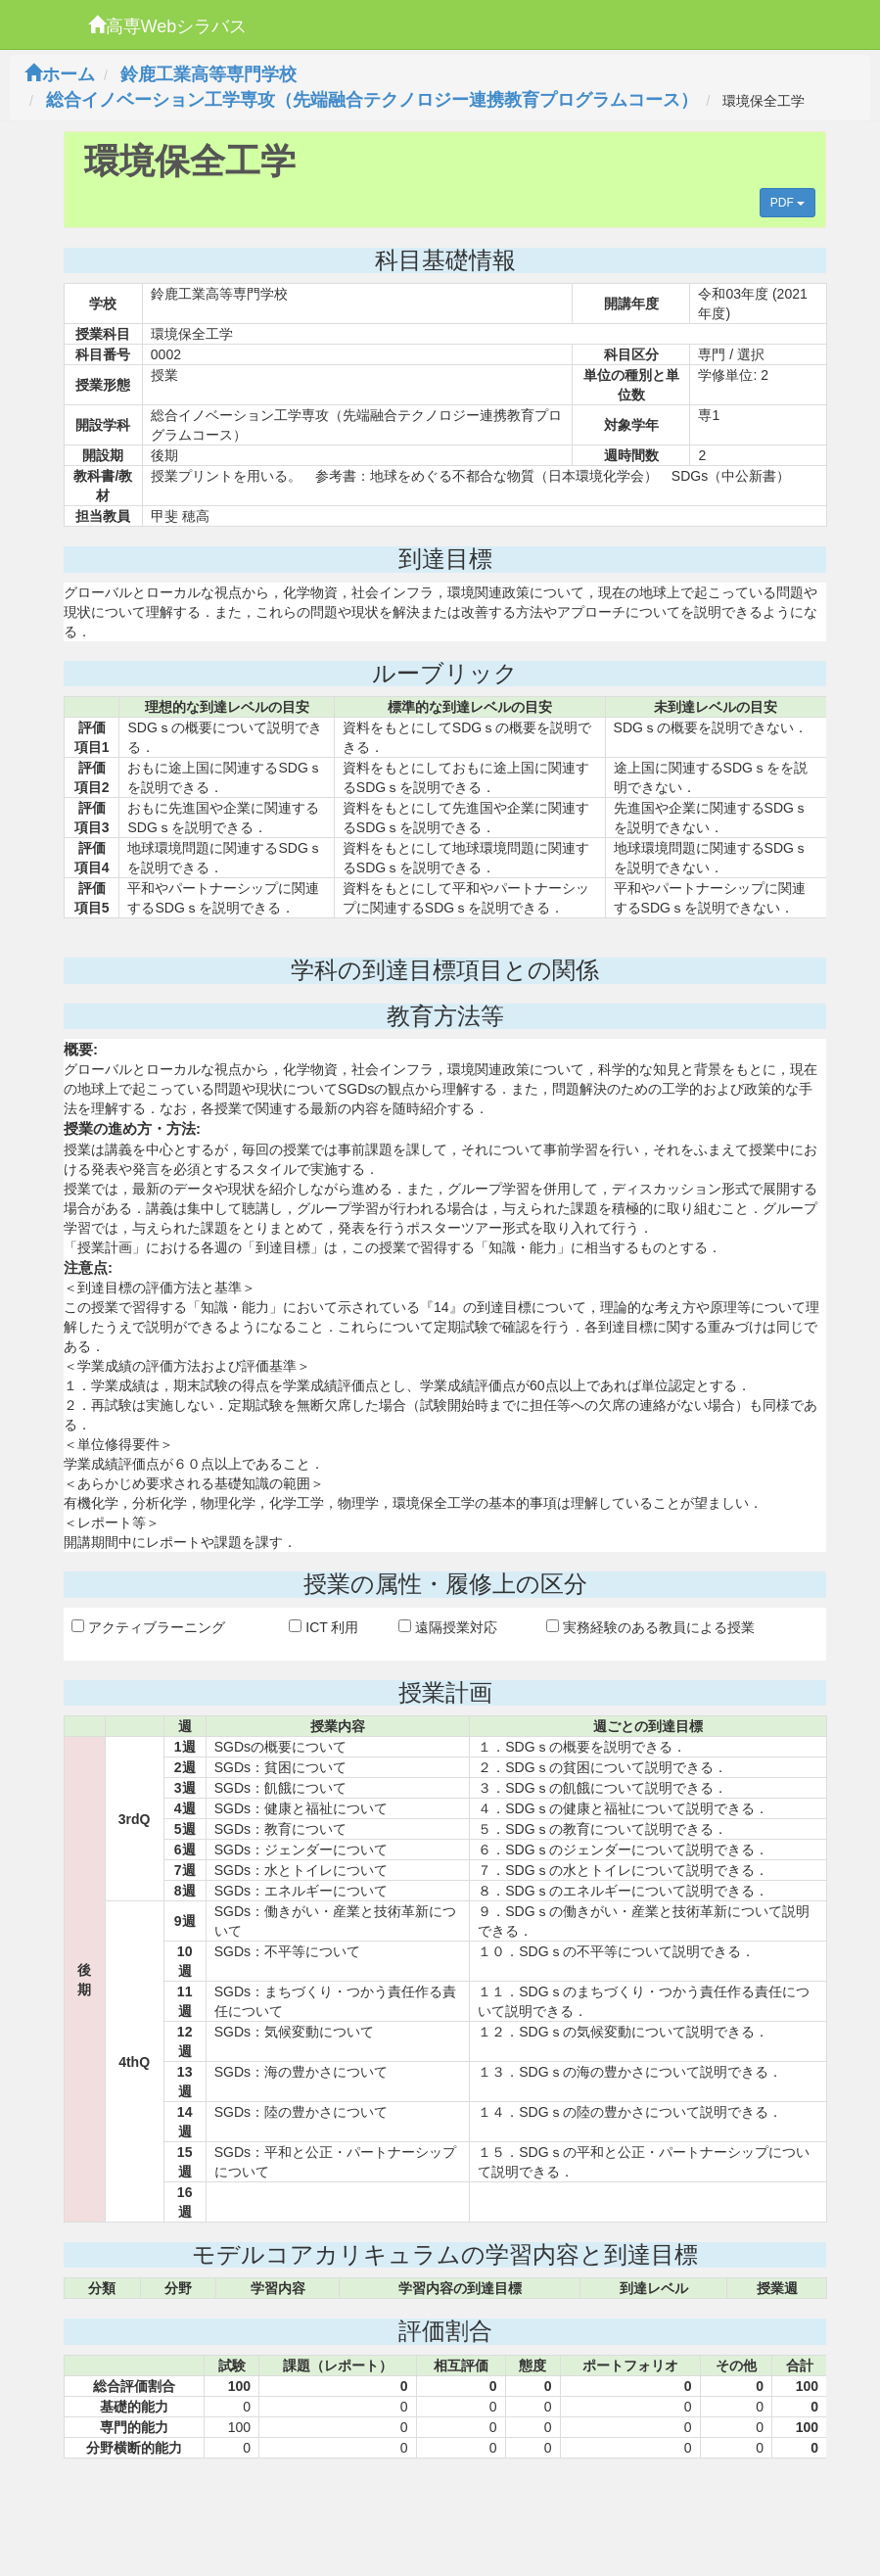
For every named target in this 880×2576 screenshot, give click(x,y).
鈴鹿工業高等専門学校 (208, 74)
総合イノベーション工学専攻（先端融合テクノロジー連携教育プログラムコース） (372, 100)
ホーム (59, 74)
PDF (787, 203)
